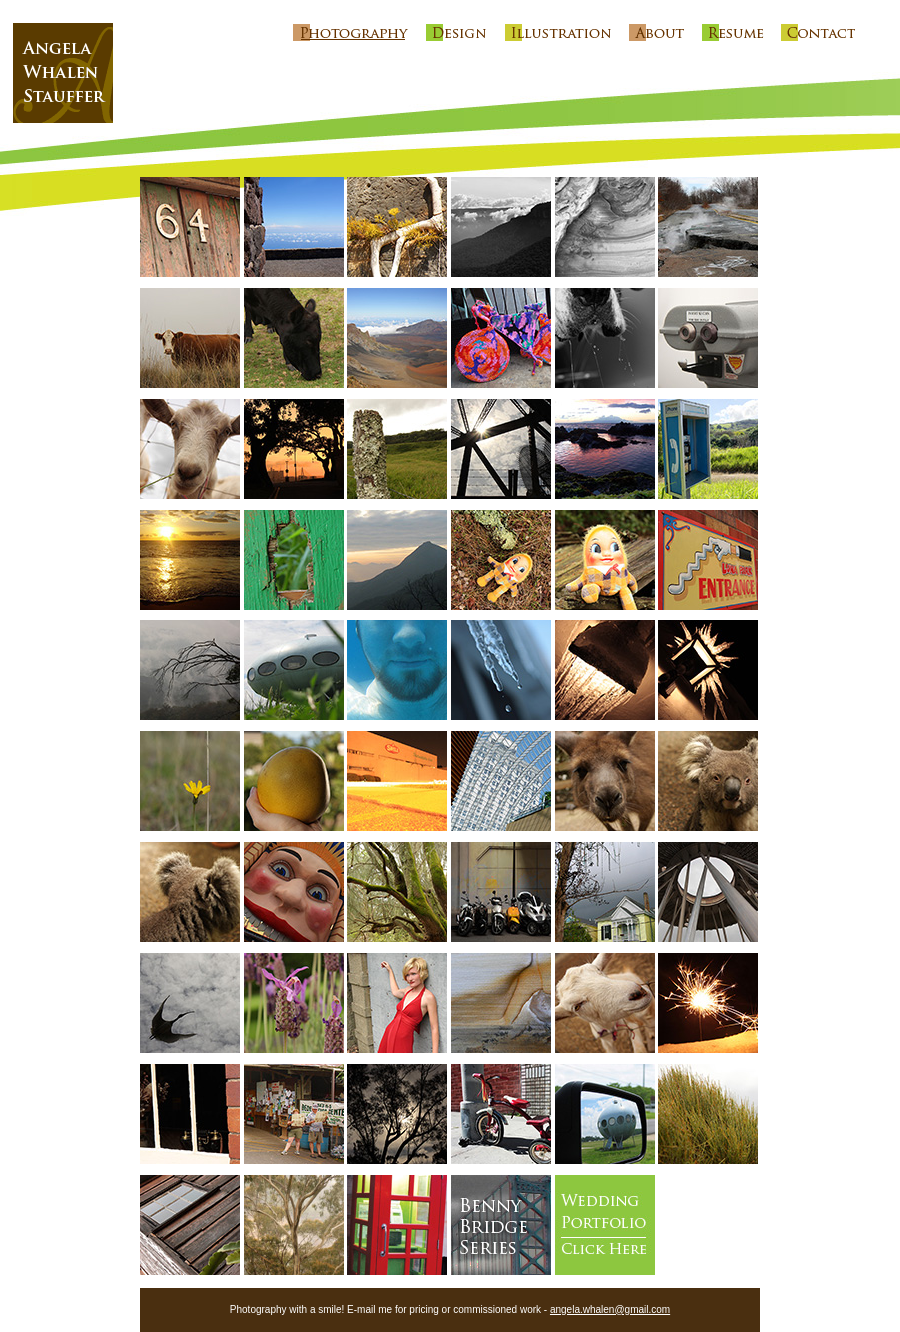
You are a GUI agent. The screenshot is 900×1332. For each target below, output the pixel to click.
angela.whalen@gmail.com (610, 1309)
